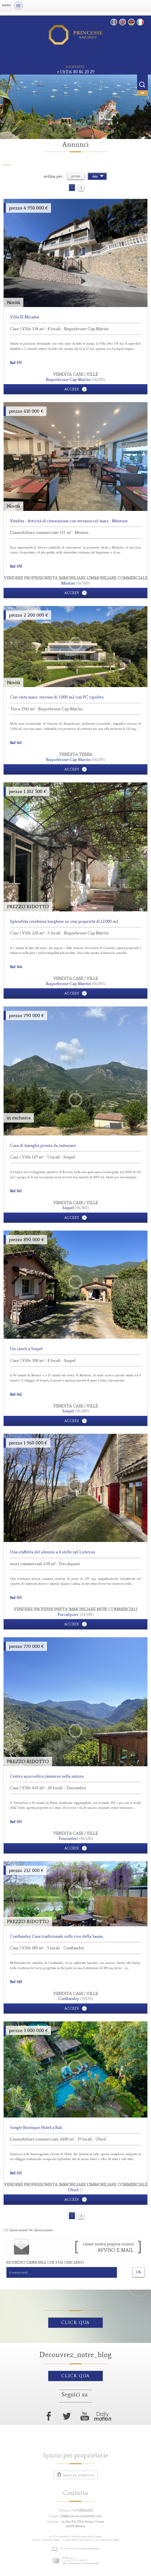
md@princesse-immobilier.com (81, 2516)
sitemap (36, 2539)
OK (138, 2272)
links (81, 2539)
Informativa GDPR (110, 2539)
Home (6, 164)
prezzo (76, 176)
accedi (75, 389)
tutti (96, 2539)
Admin (89, 2539)
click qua (75, 2322)
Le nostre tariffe (69, 2539)
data (98, 176)
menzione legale (51, 2539)
